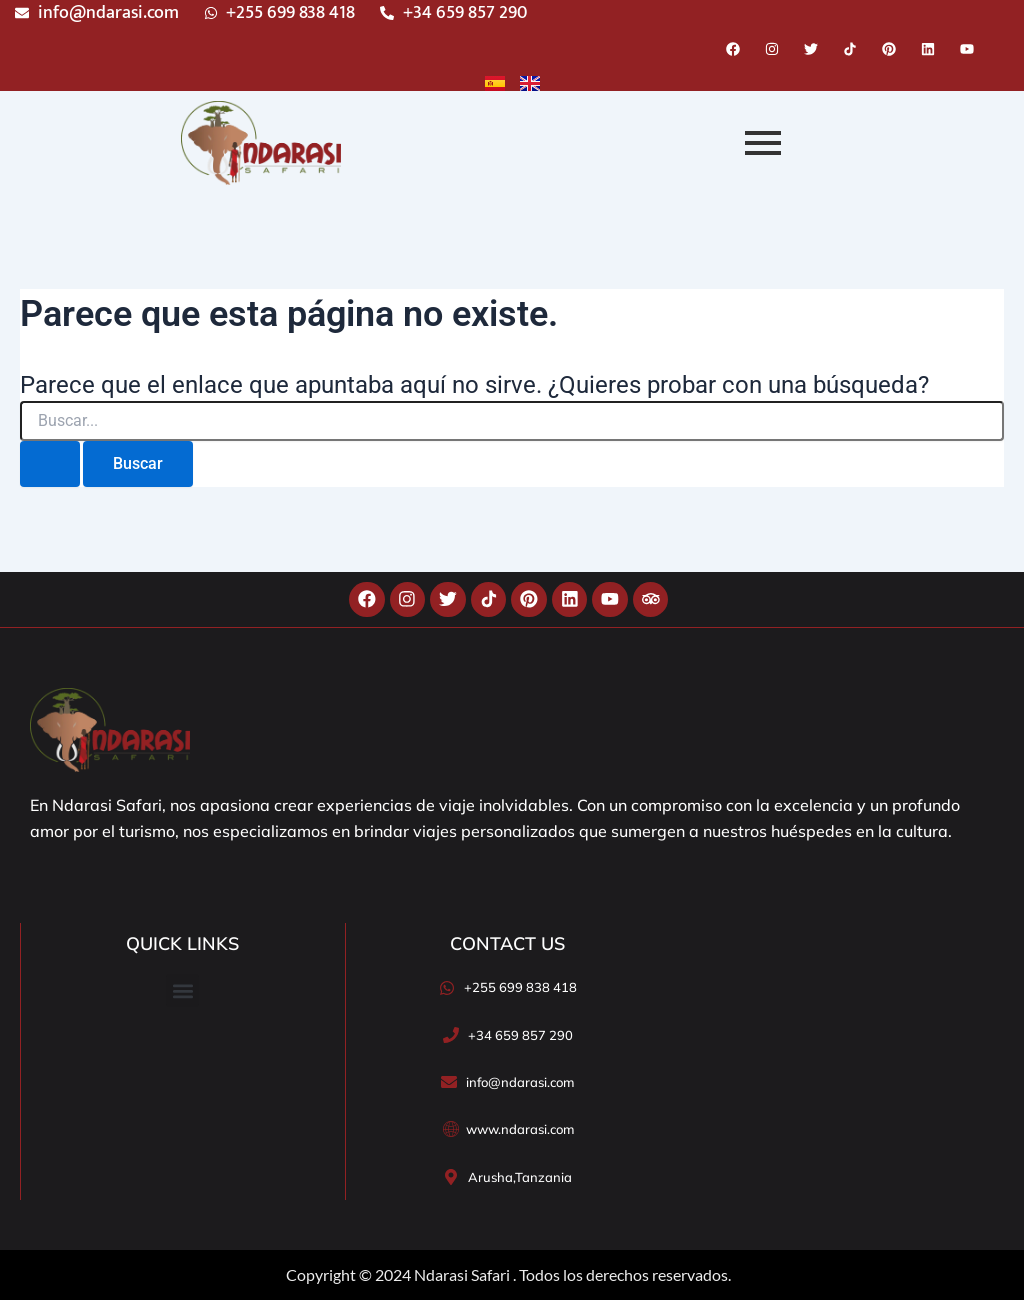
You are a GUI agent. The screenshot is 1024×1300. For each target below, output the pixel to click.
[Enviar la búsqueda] (50, 464)
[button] (182, 990)
